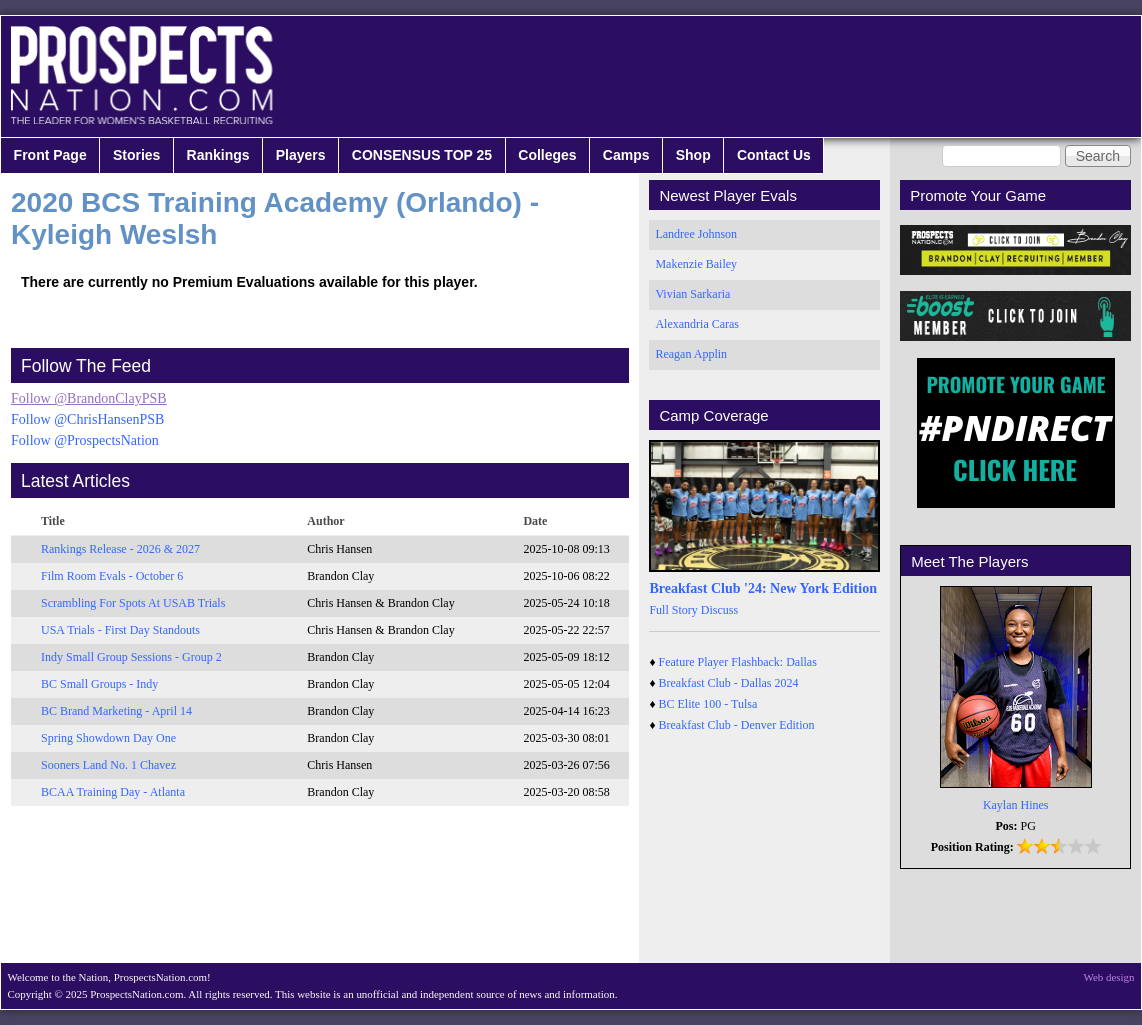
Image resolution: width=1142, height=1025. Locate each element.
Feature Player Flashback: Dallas (738, 662)
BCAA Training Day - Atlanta (113, 792)
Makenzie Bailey (696, 264)
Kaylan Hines (1016, 805)
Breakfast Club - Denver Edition (737, 725)
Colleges (547, 155)
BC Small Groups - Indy (99, 684)
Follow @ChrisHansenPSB (87, 419)
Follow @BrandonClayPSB (89, 398)
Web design (1109, 977)
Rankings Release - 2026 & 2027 (120, 549)
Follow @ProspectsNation (85, 440)
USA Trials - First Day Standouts (120, 630)
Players (301, 155)
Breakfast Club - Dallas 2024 (729, 683)
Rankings (218, 155)
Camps (626, 155)
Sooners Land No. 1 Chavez (108, 765)
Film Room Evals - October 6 (112, 576)
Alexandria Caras (697, 324)
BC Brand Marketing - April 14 (116, 711)
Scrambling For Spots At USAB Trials (133, 603)
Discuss (719, 610)
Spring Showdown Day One (108, 738)
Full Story (673, 610)
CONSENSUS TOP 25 (422, 155)
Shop (693, 155)
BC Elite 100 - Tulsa (708, 704)
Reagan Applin (691, 354)
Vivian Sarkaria (692, 294)
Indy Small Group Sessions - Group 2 (131, 657)
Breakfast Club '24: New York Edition (763, 588)
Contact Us (774, 155)
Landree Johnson (696, 234)
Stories (136, 155)
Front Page (50, 155)
